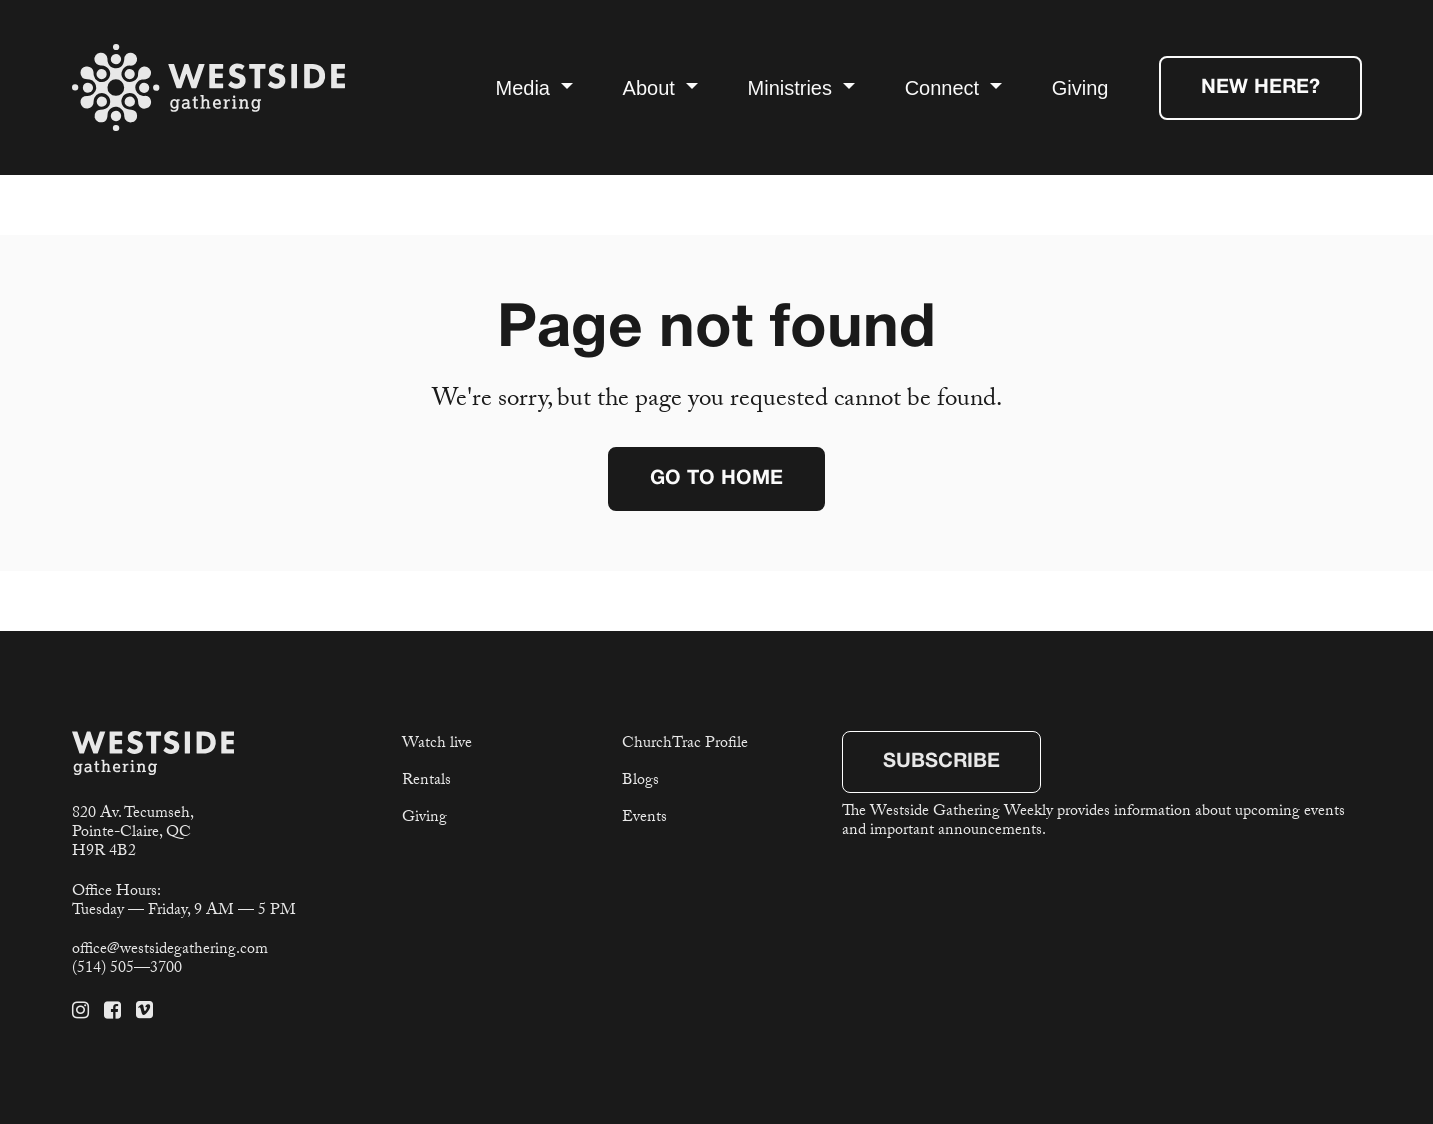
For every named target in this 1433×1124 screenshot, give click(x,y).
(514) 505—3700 (127, 969)
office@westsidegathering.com (170, 950)
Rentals (426, 781)
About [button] (652, 88)
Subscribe (941, 762)
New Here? (1260, 88)
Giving (1080, 88)
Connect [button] (945, 88)
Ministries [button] (793, 88)
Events (644, 818)
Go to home (716, 479)
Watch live (437, 744)
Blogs (640, 781)
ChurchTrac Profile (685, 744)
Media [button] (525, 88)
